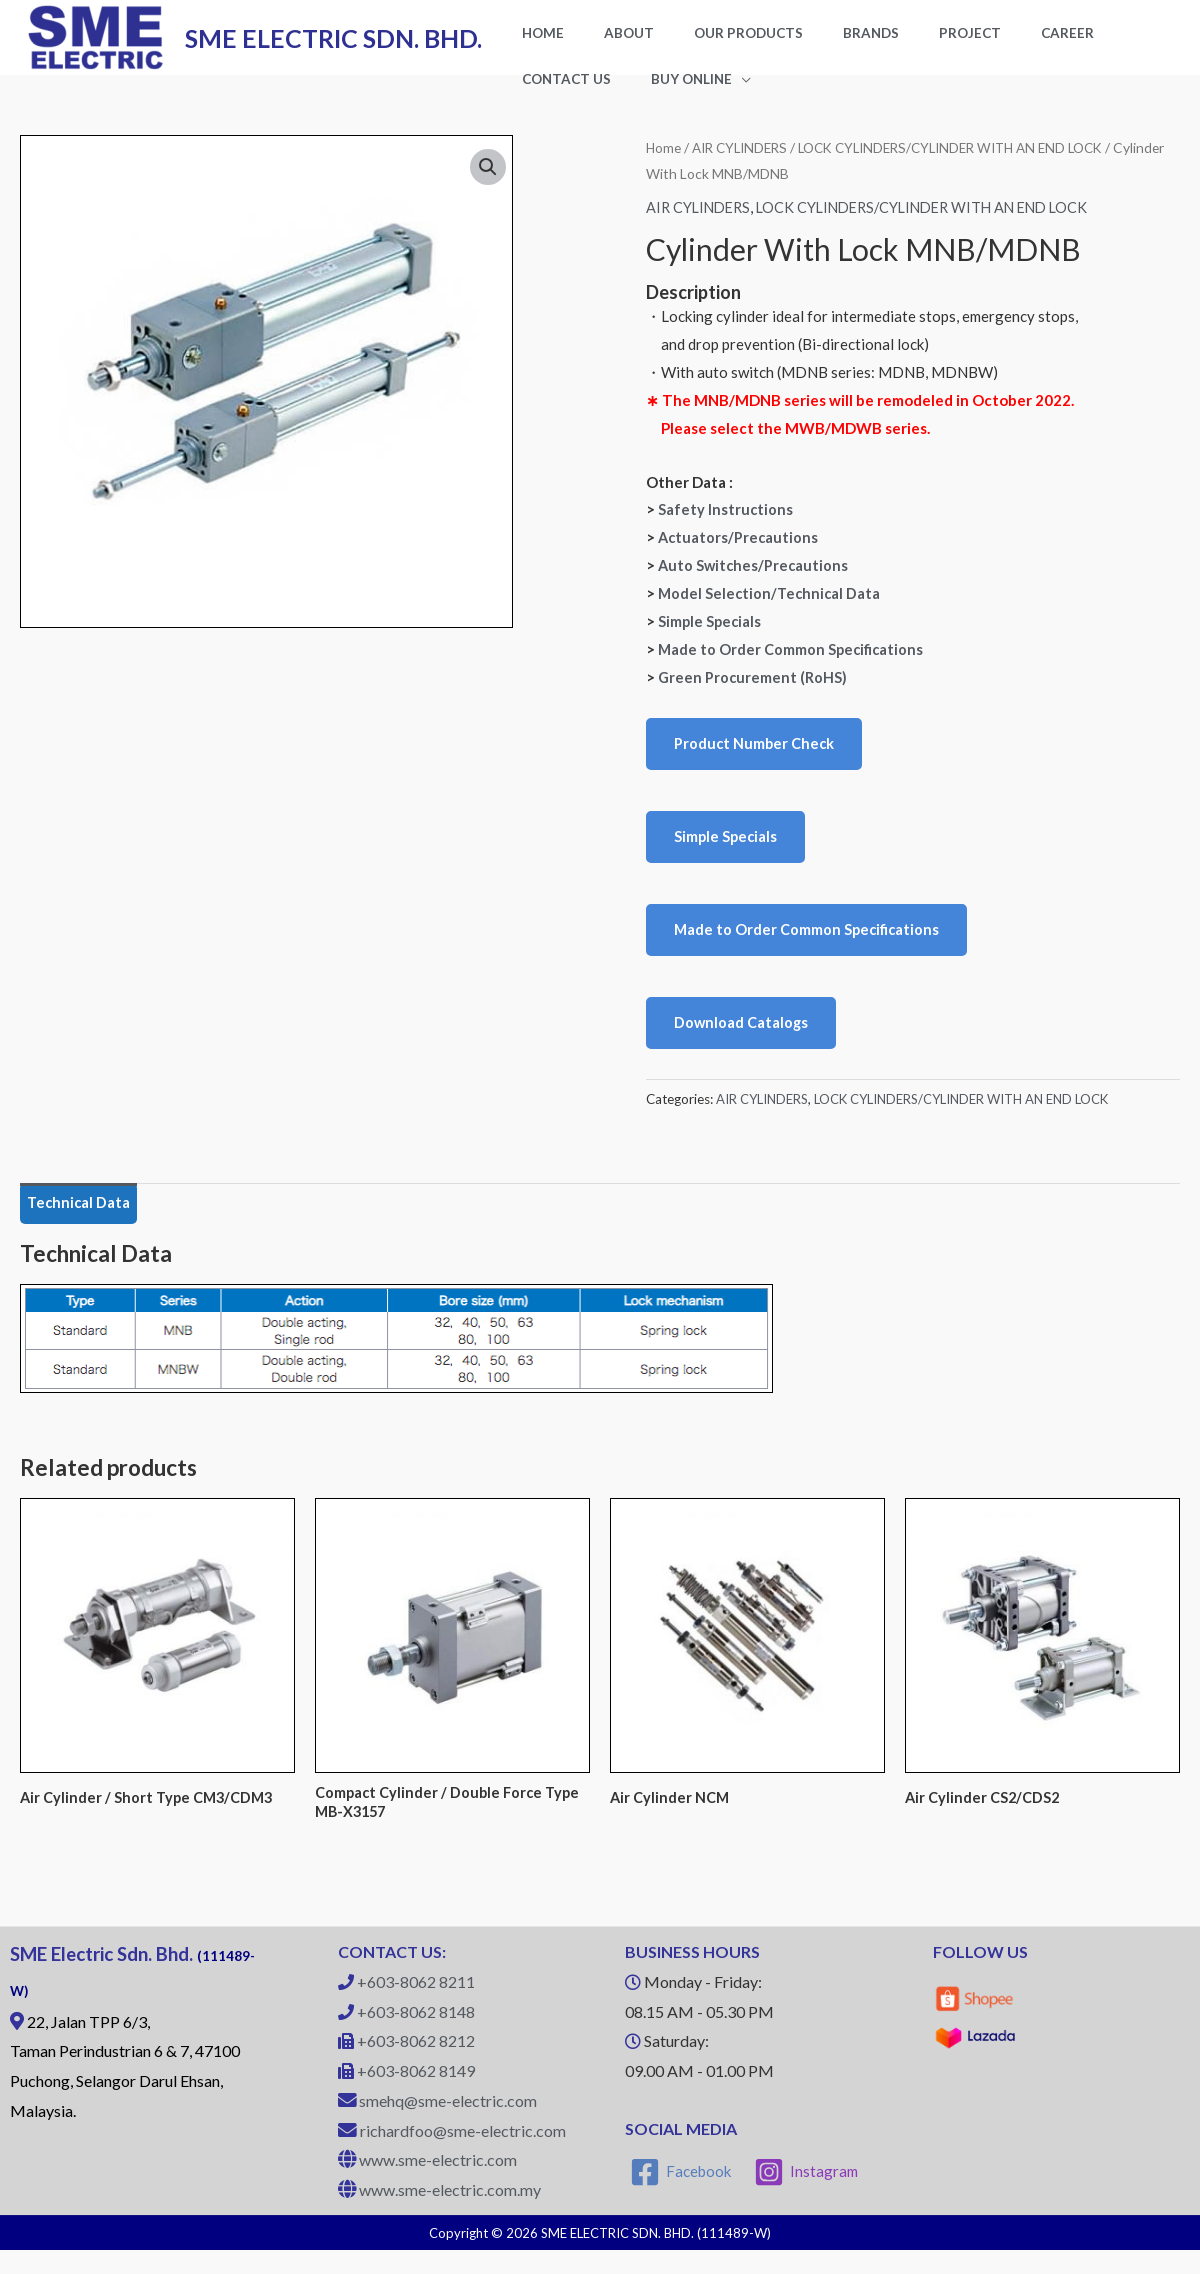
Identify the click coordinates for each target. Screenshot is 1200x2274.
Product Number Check (755, 760)
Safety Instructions (726, 526)
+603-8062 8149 (416, 2095)
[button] (488, 185)
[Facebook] (681, 2196)
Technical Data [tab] (80, 1224)
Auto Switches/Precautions (755, 582)
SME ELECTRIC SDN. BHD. (333, 46)
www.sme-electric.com (438, 2184)
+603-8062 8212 (416, 2065)
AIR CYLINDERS (744, 164)
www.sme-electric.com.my (450, 2214)
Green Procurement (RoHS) (753, 693)
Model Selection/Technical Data (771, 609)
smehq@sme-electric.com (448, 2125)
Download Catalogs (742, 1043)
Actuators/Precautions (739, 554)
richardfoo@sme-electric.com (463, 2154)
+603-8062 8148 (416, 2035)
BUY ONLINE (552, 94)
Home (664, 164)
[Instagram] (808, 2196)
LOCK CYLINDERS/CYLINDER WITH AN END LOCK (936, 224)
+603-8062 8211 (416, 2006)
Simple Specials (711, 637)
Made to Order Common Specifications (793, 665)
